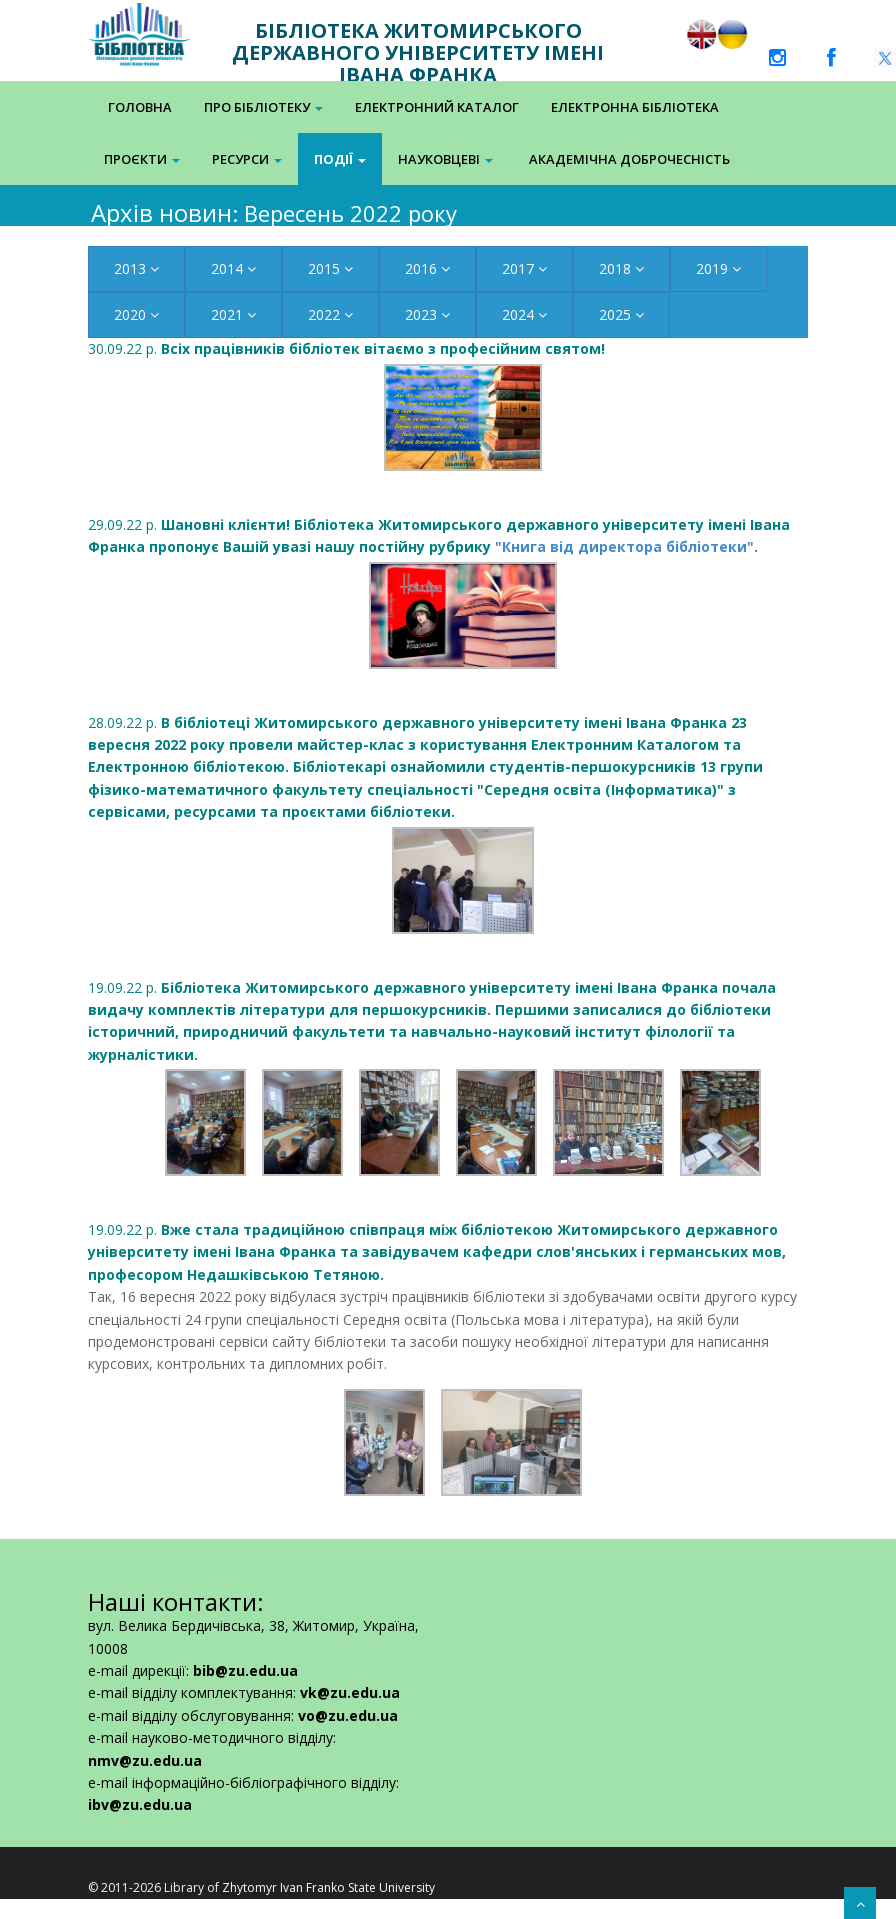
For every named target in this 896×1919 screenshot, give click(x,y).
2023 (427, 314)
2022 (330, 314)
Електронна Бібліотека (635, 107)
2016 (427, 268)
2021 (233, 314)
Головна (140, 107)
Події (340, 159)
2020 (136, 314)
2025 (621, 314)
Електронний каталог (437, 107)
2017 (524, 268)
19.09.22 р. (437, 1252)
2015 (330, 268)
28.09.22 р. (425, 767)
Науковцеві (445, 159)
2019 (718, 268)
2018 (621, 268)
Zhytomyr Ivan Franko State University (328, 1887)
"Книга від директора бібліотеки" (624, 546)
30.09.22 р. (346, 348)
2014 (233, 268)
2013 (136, 268)
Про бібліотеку (263, 107)
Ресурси (247, 159)
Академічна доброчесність (629, 159)
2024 (524, 314)
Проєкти (142, 159)
